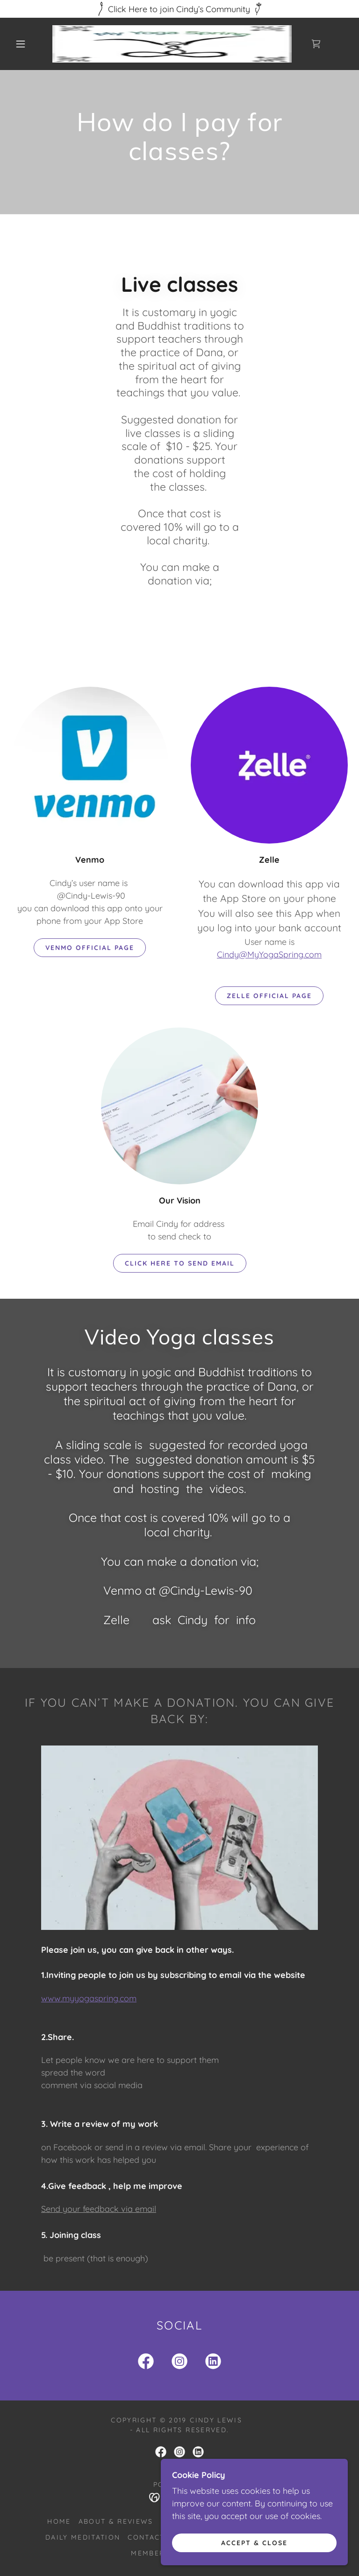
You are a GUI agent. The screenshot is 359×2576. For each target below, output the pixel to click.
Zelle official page (269, 996)
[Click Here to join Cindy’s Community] (179, 9)
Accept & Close (254, 2542)
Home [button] (59, 2521)
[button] (20, 44)
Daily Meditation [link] (82, 2537)
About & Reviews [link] (116, 2521)
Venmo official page (89, 947)
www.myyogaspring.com (88, 1998)
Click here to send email (180, 1263)
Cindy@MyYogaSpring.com (269, 954)
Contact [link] (146, 2537)
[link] (172, 44)
